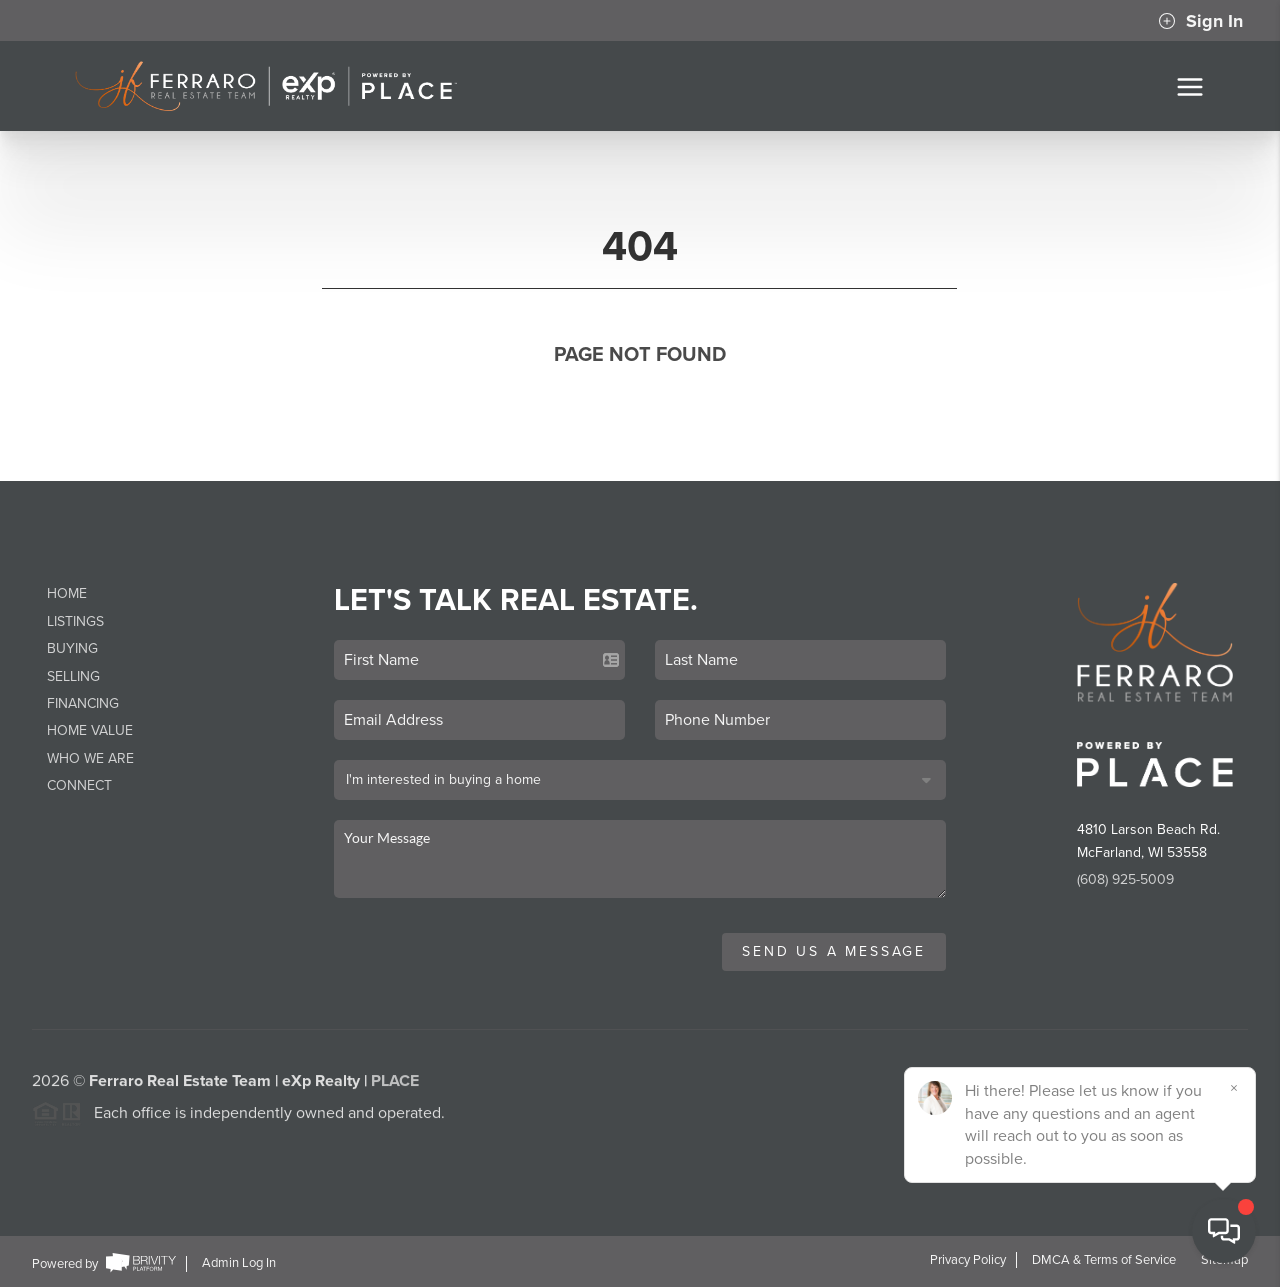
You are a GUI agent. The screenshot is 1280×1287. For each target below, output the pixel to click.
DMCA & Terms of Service (1104, 1260)
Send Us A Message (834, 951)
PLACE (395, 1086)
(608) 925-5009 (1125, 879)
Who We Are (90, 758)
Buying (72, 648)
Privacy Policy (968, 1260)
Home (67, 593)
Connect (79, 785)
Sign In (1200, 21)
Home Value (90, 730)
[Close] (1235, 1088)
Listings (75, 621)
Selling (73, 676)
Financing (83, 703)
